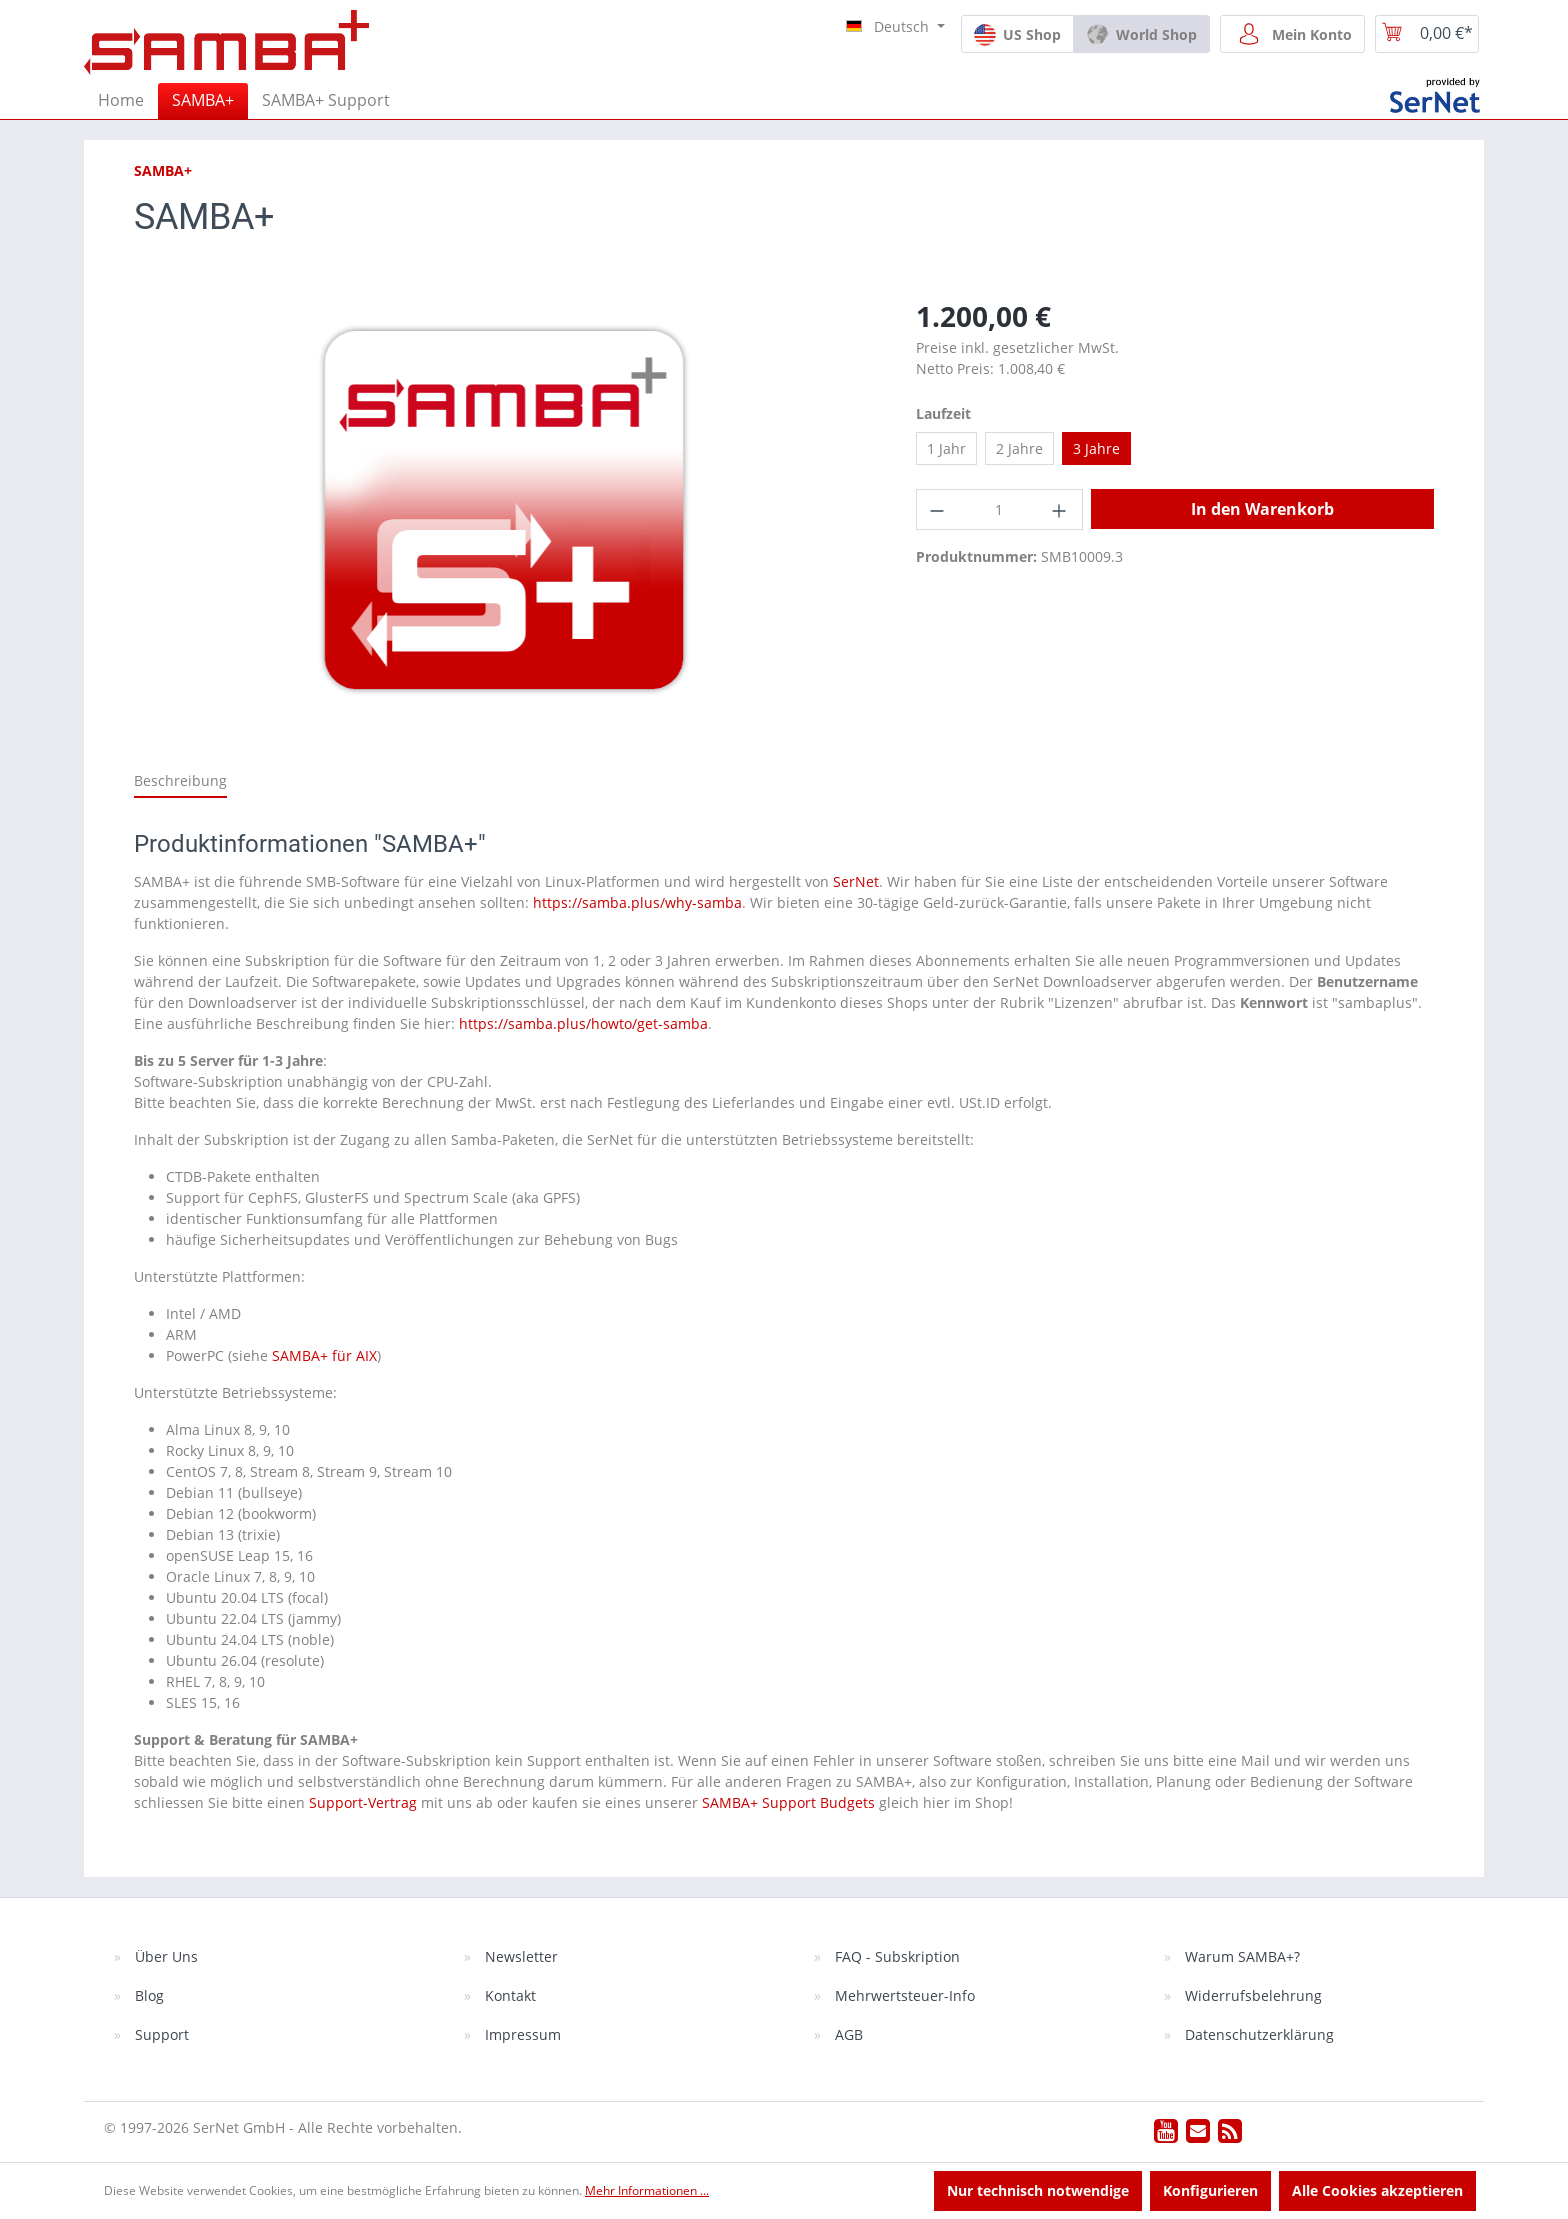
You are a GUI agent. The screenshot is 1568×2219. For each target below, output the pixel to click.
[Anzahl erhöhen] (1061, 509)
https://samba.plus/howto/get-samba (583, 1023)
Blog (147, 1995)
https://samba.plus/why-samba (637, 902)
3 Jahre (1096, 448)
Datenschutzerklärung (1257, 2034)
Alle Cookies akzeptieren (1377, 2190)
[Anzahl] (999, 509)
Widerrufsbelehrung (1251, 1995)
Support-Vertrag (363, 1802)
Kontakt (508, 1995)
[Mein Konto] (1292, 34)
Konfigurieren (1210, 2190)
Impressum (521, 2034)
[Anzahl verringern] (938, 509)
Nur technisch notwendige (1038, 2190)
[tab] (180, 781)
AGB (847, 2034)
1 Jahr (946, 448)
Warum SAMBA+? (1240, 1956)
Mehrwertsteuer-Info (903, 1995)
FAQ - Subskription (895, 1956)
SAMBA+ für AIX (324, 1355)
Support (160, 2034)
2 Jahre (1019, 448)
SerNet (856, 881)
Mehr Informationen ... (647, 2190)
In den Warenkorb (1262, 509)
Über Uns (164, 1956)
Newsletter (519, 1956)
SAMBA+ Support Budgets (788, 1802)
